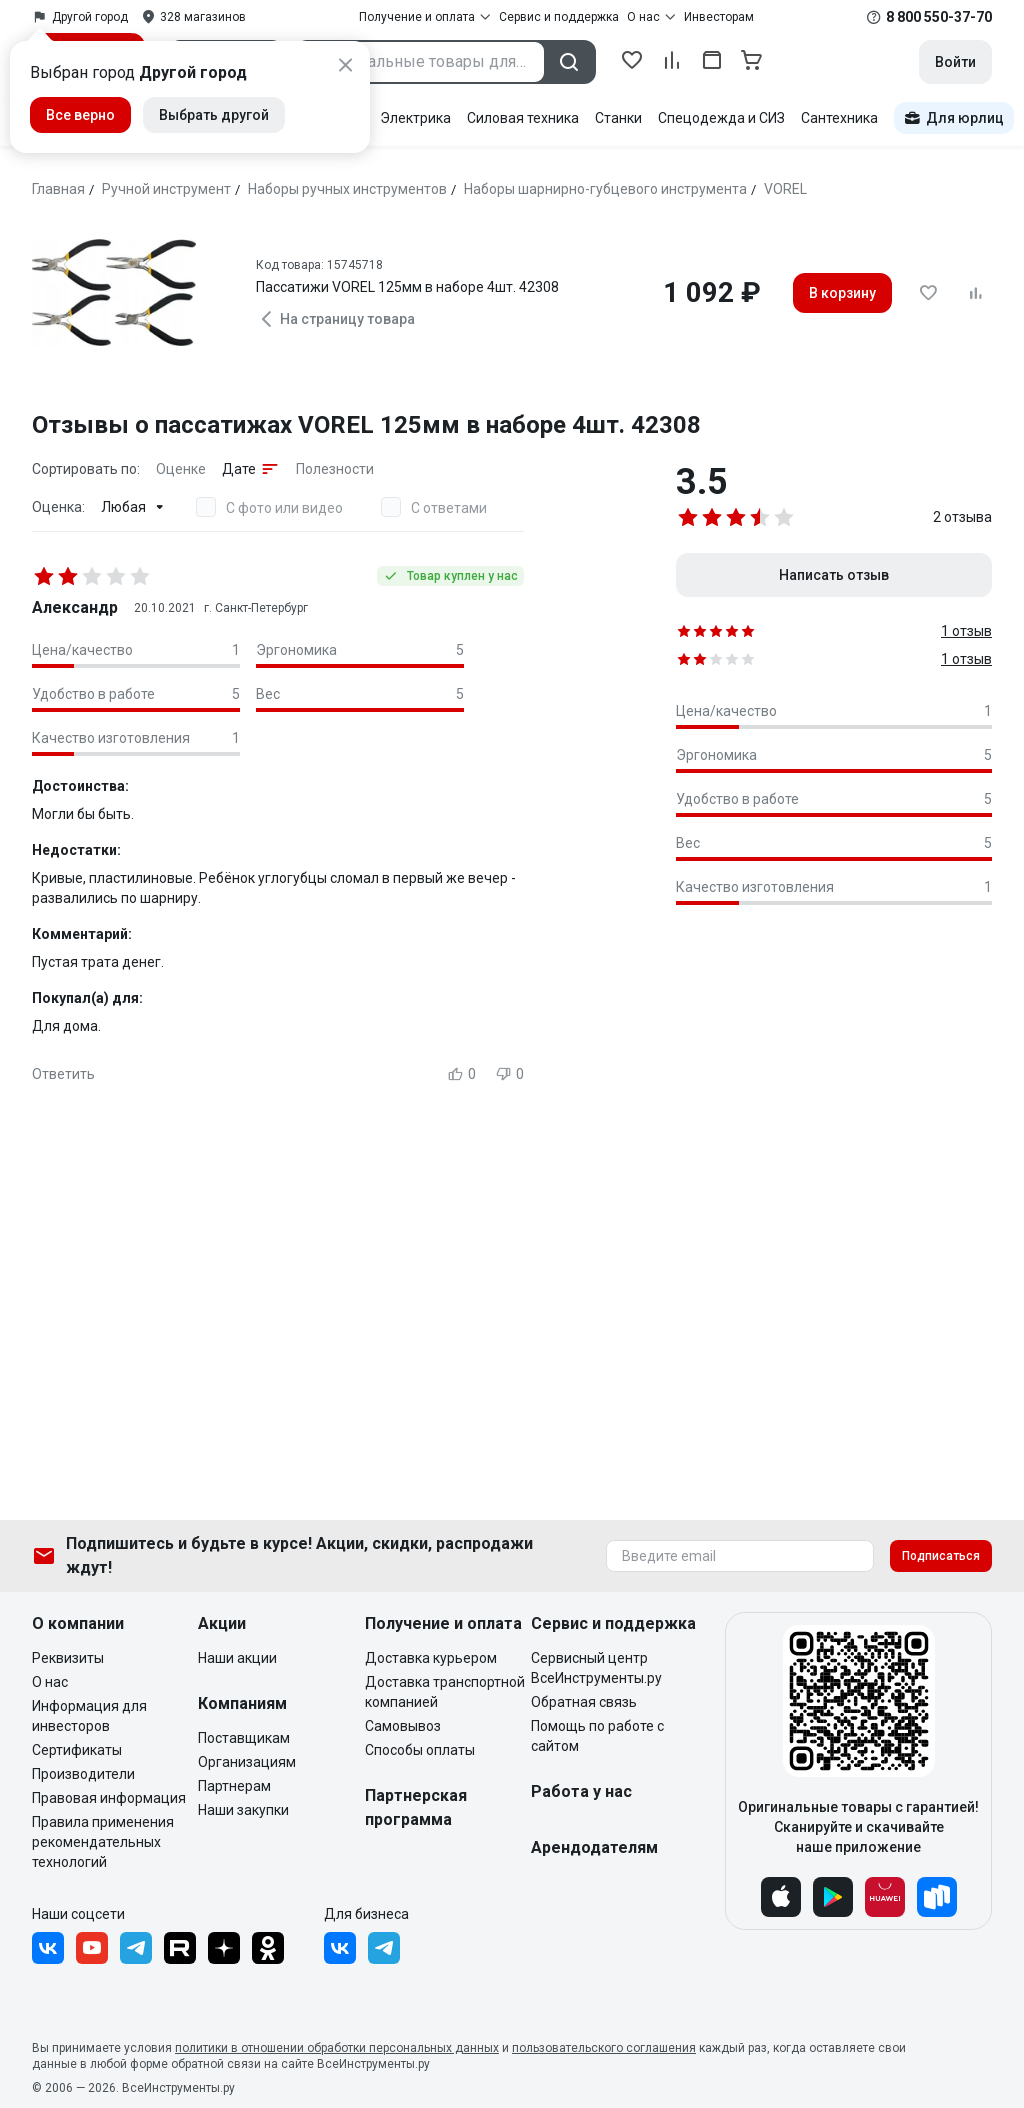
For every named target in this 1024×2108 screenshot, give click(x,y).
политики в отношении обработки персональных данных (337, 2048)
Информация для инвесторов (89, 1716)
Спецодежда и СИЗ (721, 118)
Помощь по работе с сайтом (597, 1736)
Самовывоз (403, 1726)
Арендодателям (594, 1847)
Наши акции (237, 1658)
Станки (618, 118)
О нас (50, 1682)
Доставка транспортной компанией (445, 1692)
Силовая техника (523, 118)
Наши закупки (243, 1810)
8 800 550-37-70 (939, 17)
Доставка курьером (431, 1658)
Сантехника (839, 118)
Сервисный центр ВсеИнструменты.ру (596, 1668)
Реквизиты (68, 1658)
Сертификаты (77, 1750)
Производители (83, 1774)
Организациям (247, 1762)
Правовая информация (109, 1798)
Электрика (415, 118)
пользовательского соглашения (604, 2048)
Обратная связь (584, 1702)
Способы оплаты (420, 1750)
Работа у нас (581, 1791)
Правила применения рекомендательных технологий (103, 1842)
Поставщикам (244, 1738)
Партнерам (234, 1786)
